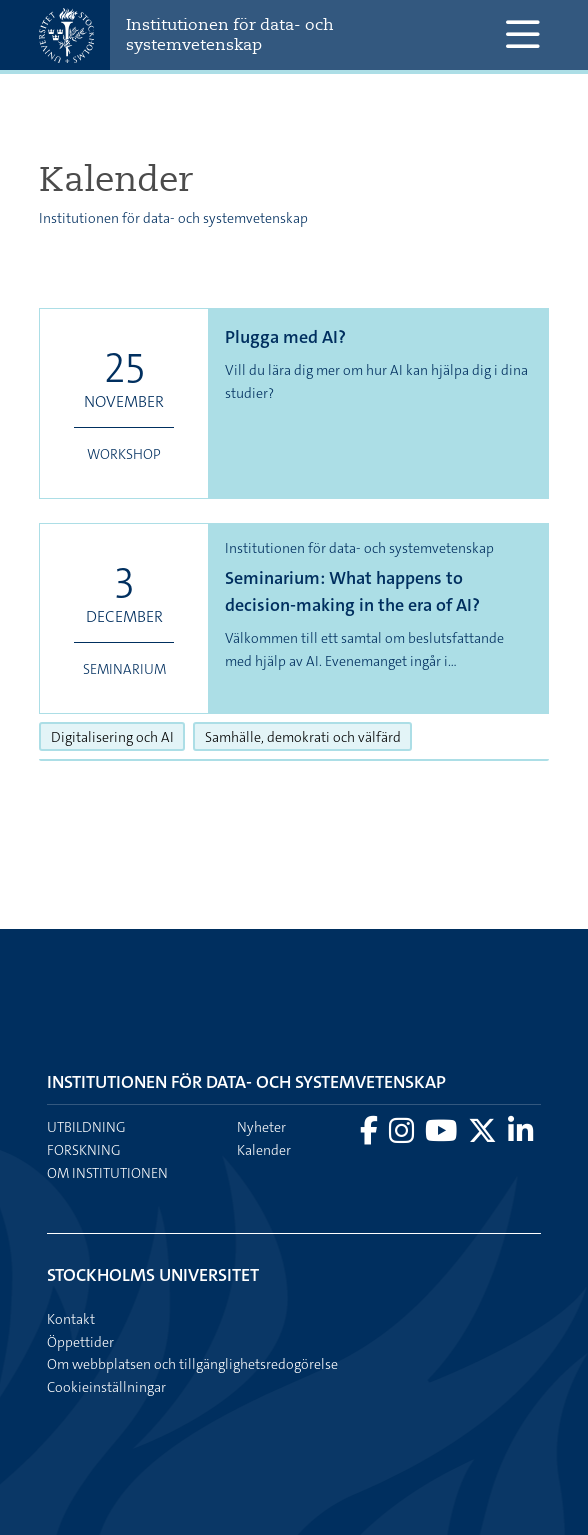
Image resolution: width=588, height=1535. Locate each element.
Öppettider (80, 1342)
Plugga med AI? (285, 337)
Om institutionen (107, 1173)
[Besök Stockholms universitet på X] (484, 1136)
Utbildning (86, 1127)
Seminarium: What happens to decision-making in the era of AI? (352, 591)
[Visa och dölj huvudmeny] (522, 35)
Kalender (264, 1150)
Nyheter (261, 1127)
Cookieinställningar (106, 1387)
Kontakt (71, 1319)
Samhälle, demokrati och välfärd (309, 736)
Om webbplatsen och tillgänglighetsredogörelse (192, 1364)
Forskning (84, 1150)
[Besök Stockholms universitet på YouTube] (442, 1136)
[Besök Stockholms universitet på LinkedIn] (520, 1136)
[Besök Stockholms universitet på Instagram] (403, 1136)
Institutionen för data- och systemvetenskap (230, 35)
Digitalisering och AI (118, 736)
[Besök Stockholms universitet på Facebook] (370, 1136)
